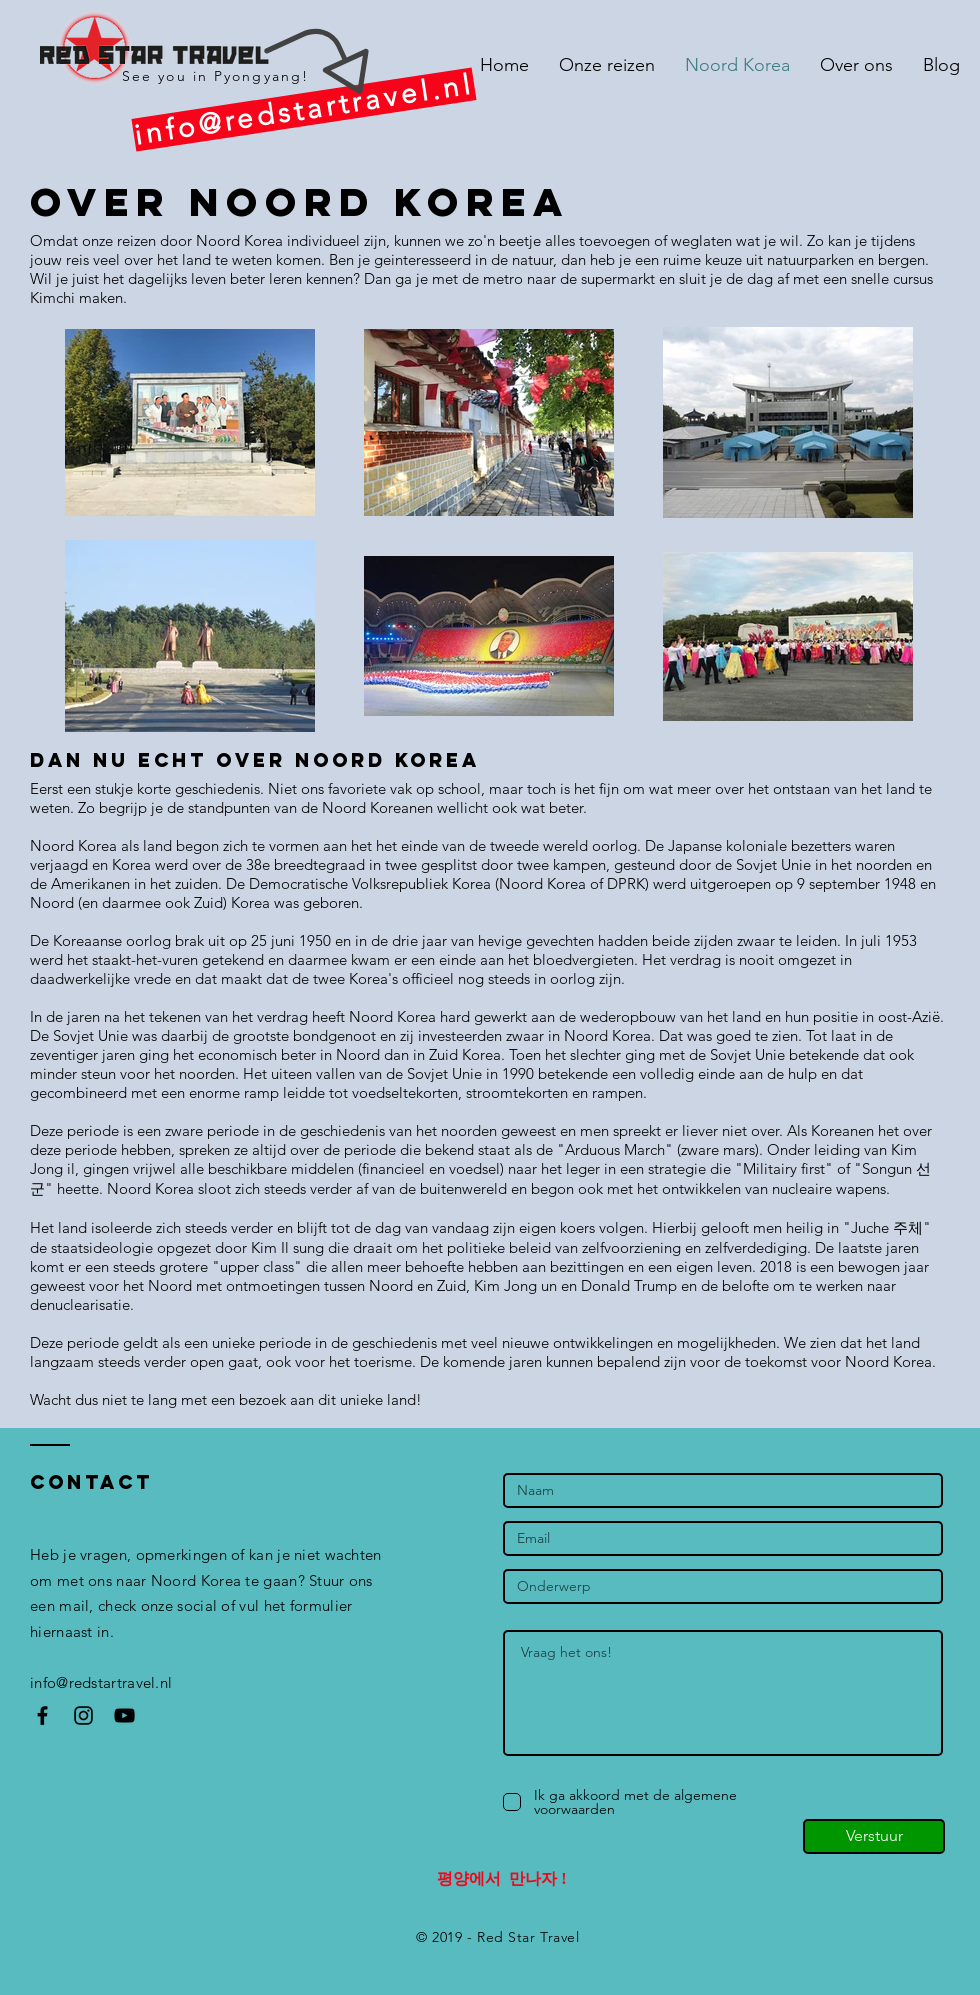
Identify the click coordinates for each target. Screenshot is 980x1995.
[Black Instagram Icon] (83, 1715)
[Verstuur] (874, 1836)
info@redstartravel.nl (101, 1682)
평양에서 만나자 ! (501, 1878)
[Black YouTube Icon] (124, 1715)
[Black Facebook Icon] (42, 1715)
